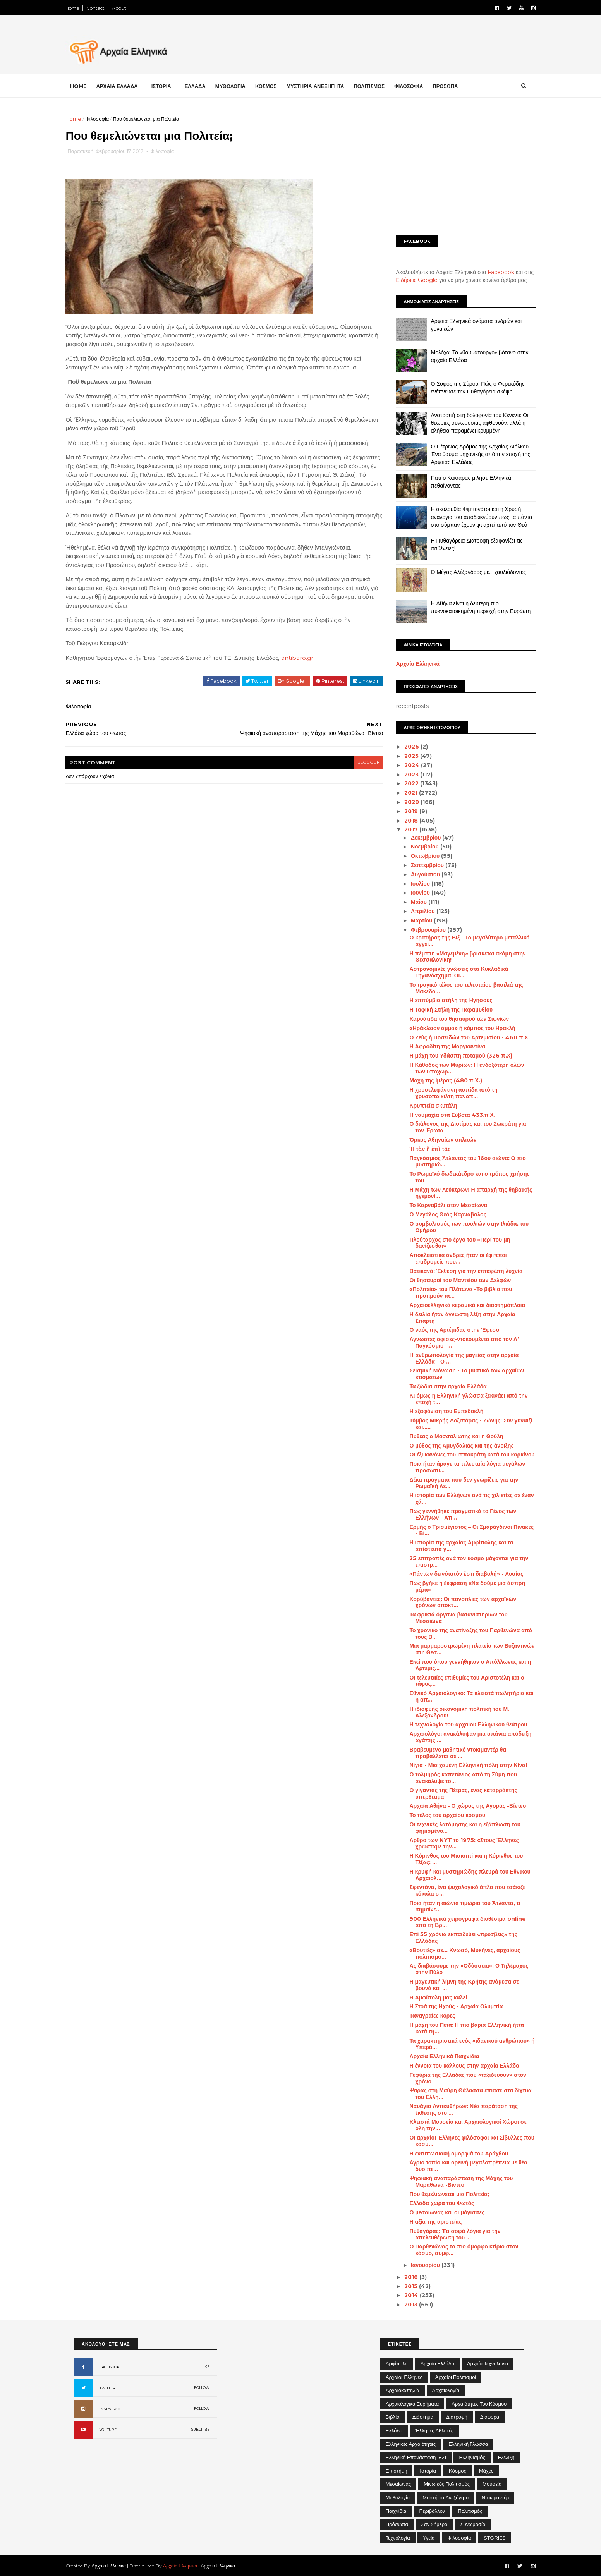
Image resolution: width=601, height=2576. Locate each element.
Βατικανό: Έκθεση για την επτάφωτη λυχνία (457, 1270)
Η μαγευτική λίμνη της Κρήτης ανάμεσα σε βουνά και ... (456, 1985)
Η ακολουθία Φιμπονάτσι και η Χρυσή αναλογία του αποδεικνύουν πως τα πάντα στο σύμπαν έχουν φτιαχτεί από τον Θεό (473, 517)
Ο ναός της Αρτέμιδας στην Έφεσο (446, 1329)
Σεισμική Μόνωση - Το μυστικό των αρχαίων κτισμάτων (458, 1374)
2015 (403, 2286)
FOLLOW (201, 2387)
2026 (404, 746)
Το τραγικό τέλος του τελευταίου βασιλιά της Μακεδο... (458, 988)
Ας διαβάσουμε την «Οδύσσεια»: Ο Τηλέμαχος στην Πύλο (460, 1969)
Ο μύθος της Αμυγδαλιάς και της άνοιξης (453, 1445)
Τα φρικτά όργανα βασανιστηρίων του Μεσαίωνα (450, 1618)
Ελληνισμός (472, 2457)
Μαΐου (411, 901)
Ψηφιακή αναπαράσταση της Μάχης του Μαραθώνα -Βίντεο (453, 2181)
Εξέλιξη (506, 2457)
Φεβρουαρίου (420, 929)
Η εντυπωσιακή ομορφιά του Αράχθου (450, 2153)
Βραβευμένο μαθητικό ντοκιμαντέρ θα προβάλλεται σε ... (449, 1753)
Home (81, 8)
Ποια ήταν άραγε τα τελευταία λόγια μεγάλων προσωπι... (459, 1467)
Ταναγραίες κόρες (424, 2015)
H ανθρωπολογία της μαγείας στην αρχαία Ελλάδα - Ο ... (455, 1358)
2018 (403, 820)
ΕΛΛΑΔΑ (203, 85)
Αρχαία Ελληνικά (409, 663)
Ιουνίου (412, 892)
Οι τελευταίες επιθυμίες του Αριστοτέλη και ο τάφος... (458, 1681)
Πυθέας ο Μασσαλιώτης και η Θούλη (448, 1436)
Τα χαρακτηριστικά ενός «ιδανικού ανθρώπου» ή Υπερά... (463, 2043)
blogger (357, 772)
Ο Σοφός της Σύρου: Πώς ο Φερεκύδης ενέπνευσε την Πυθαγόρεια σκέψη (469, 387)
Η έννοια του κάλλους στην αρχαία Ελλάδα (456, 2065)
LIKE (205, 2367)
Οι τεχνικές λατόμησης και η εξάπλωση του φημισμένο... (456, 1827)
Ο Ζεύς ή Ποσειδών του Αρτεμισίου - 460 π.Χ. (461, 1037)
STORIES (495, 2538)
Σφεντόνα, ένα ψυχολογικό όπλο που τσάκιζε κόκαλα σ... (459, 1890)
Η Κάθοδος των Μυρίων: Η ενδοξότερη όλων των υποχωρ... (458, 1068)
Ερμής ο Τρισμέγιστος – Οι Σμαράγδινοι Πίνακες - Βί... (463, 1530)
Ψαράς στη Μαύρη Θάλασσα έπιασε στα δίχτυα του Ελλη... (462, 2093)
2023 (404, 774)
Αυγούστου (417, 874)
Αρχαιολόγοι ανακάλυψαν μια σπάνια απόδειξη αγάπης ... (462, 1737)
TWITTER (107, 2388)
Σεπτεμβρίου (419, 865)
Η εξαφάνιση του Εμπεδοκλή (438, 1411)
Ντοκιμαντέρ (495, 2497)
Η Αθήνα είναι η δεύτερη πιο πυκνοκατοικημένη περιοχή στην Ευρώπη (472, 607)
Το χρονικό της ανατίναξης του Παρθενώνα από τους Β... (462, 1633)
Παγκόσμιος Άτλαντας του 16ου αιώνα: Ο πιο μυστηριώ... (459, 1161)
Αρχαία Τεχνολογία (487, 2363)
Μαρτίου (413, 920)
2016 (403, 2277)
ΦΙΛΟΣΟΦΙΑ (417, 85)
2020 (404, 802)
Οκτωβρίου (417, 855)
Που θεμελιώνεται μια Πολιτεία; (441, 2194)
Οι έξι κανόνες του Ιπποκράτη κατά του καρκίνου (463, 1454)
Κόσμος (457, 2471)
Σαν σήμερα (434, 2524)
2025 (404, 755)
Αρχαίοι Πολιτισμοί (455, 2376)
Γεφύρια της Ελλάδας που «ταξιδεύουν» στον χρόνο (459, 2078)
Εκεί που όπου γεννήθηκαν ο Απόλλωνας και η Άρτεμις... (462, 1665)
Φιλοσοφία (105, 119)
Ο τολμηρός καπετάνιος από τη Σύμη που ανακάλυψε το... (454, 1777)
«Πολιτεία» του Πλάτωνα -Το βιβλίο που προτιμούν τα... (452, 1292)
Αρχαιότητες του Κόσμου (479, 2404)
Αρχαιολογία (445, 2390)
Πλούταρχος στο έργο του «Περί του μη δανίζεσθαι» (451, 1243)
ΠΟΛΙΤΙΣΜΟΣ (377, 85)
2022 (404, 783)
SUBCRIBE (200, 2429)
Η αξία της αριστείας (427, 2221)
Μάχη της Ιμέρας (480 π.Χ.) (437, 1080)
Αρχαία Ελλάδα (437, 2363)
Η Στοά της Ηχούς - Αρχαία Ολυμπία (448, 2006)
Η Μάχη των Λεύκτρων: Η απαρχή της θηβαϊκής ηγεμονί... (462, 1193)
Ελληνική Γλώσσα (468, 2443)
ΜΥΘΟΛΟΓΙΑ (238, 85)
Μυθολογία (398, 2497)
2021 (403, 792)
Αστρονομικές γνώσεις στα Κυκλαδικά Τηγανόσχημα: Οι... (450, 972)
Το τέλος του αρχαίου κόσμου (439, 1815)
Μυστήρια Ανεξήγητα (445, 2497)
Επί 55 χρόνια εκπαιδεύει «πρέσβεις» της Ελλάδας (455, 1937)
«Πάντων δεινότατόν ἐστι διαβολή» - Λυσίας (458, 1573)
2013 (403, 2304)
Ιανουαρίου (417, 2265)
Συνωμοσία (473, 2524)
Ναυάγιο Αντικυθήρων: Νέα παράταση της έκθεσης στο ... (455, 2109)
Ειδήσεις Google (408, 279)
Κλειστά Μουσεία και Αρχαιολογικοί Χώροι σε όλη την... (460, 2125)
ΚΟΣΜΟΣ (274, 85)
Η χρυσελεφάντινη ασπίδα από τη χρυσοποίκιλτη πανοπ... (445, 1093)
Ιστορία (428, 2471)
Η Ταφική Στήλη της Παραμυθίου (442, 1009)
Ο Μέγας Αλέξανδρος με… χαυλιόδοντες (470, 571)
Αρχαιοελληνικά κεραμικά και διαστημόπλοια (459, 1305)
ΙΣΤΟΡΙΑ (169, 85)
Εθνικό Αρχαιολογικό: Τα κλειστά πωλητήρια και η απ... (463, 1696)
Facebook (492, 272)
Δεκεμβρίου (418, 837)
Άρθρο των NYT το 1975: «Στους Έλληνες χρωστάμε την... (455, 1843)
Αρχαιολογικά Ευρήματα (412, 2404)
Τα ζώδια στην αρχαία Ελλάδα (439, 1386)
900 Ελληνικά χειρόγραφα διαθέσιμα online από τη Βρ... (459, 1922)
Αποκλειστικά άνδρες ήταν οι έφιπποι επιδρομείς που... (449, 1258)
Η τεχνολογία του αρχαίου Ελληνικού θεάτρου (460, 1724)
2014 (404, 2295)
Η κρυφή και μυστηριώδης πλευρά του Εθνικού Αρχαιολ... (461, 1875)
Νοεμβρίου (417, 846)
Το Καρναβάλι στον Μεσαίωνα (440, 1205)
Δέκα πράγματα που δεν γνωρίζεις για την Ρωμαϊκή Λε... (455, 1483)
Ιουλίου (412, 883)
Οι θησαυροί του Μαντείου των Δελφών (452, 1279)
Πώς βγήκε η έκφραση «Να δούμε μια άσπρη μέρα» (459, 1586)
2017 (403, 829)
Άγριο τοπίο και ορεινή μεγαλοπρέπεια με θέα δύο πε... (460, 2165)
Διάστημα (422, 2417)
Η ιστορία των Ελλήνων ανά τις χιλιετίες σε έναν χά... (463, 1498)
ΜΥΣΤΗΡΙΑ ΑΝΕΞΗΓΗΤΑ (323, 85)
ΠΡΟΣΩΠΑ (453, 85)
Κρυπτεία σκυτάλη (425, 1105)
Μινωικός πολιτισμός (447, 2484)
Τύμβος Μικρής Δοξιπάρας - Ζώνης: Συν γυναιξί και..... (462, 1424)
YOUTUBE (108, 2430)
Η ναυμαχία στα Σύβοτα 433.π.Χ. (444, 1114)
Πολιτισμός (470, 2510)
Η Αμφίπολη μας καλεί (430, 1997)
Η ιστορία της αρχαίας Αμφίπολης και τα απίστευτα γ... (453, 1545)
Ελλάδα (394, 2430)
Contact (104, 8)
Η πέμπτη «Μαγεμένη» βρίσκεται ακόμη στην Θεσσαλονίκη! (459, 956)
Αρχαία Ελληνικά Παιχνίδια (436, 2056)
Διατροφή (456, 2417)
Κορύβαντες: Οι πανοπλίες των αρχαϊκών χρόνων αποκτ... (454, 1602)
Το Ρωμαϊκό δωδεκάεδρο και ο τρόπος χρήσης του (461, 1177)
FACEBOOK (110, 2367)
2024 (404, 765)
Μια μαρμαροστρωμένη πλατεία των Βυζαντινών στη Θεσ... (463, 1649)
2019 (403, 811)
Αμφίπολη (397, 2363)
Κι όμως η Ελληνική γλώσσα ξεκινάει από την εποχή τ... (460, 1399)
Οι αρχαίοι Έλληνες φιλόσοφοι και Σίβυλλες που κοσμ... (463, 2141)
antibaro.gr (305, 667)
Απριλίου (415, 911)
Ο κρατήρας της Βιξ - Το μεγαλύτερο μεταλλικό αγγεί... (461, 941)
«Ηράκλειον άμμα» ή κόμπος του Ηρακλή (454, 1028)
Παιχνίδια (396, 2510)
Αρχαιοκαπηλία (402, 2390)
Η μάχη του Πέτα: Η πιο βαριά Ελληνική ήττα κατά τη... (458, 2028)
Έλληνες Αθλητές (434, 2430)
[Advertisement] (457, 169)
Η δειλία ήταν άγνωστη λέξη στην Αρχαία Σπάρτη (454, 1317)
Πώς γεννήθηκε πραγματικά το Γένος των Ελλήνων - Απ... (454, 1514)
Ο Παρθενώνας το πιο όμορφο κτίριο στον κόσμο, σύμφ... (455, 2250)
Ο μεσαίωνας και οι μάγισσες (438, 2212)
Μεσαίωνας (398, 2484)
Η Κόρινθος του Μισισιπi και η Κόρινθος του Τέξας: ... (458, 1859)
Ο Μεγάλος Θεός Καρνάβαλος (439, 1214)
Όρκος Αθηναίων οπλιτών (434, 1139)
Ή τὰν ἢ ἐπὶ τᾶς (421, 1148)
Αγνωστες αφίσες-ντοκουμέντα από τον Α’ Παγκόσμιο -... (455, 1342)
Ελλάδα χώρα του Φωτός (433, 2203)
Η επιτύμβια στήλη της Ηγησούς (442, 1000)
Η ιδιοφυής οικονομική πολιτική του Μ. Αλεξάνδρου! (451, 1712)
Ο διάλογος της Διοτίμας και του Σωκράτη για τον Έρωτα (459, 1127)
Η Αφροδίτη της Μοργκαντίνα (439, 1046)
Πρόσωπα (397, 2524)
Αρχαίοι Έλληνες (404, 2376)
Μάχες (486, 2471)
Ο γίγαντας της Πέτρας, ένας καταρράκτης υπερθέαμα (455, 1793)
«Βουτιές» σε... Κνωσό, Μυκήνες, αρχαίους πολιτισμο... (456, 1953)
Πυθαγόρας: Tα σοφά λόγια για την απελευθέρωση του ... (446, 2234)
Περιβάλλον (432, 2510)
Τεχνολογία (398, 2538)
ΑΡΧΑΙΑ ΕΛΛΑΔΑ (125, 85)
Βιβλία (393, 2417)
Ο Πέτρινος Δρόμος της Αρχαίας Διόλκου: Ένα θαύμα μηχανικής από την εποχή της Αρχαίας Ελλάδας (472, 454)
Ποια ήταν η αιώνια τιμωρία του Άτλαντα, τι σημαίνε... (456, 1906)
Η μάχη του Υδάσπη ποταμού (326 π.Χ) (452, 1055)
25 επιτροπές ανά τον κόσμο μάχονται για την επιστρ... (460, 1561)
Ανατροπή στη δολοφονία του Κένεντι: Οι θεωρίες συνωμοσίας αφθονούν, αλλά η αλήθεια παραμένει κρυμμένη (471, 423)
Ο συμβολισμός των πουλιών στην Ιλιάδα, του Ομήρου (460, 1227)
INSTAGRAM (110, 2409)
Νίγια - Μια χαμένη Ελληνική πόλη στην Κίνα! (460, 1765)
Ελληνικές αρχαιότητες (411, 2443)
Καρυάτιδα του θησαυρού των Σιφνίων (450, 1018)
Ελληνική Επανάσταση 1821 (416, 2457)
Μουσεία (492, 2484)
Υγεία (429, 2538)
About (127, 8)
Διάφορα (490, 2417)
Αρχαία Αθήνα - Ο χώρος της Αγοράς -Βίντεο (459, 1805)
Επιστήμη (396, 2471)
